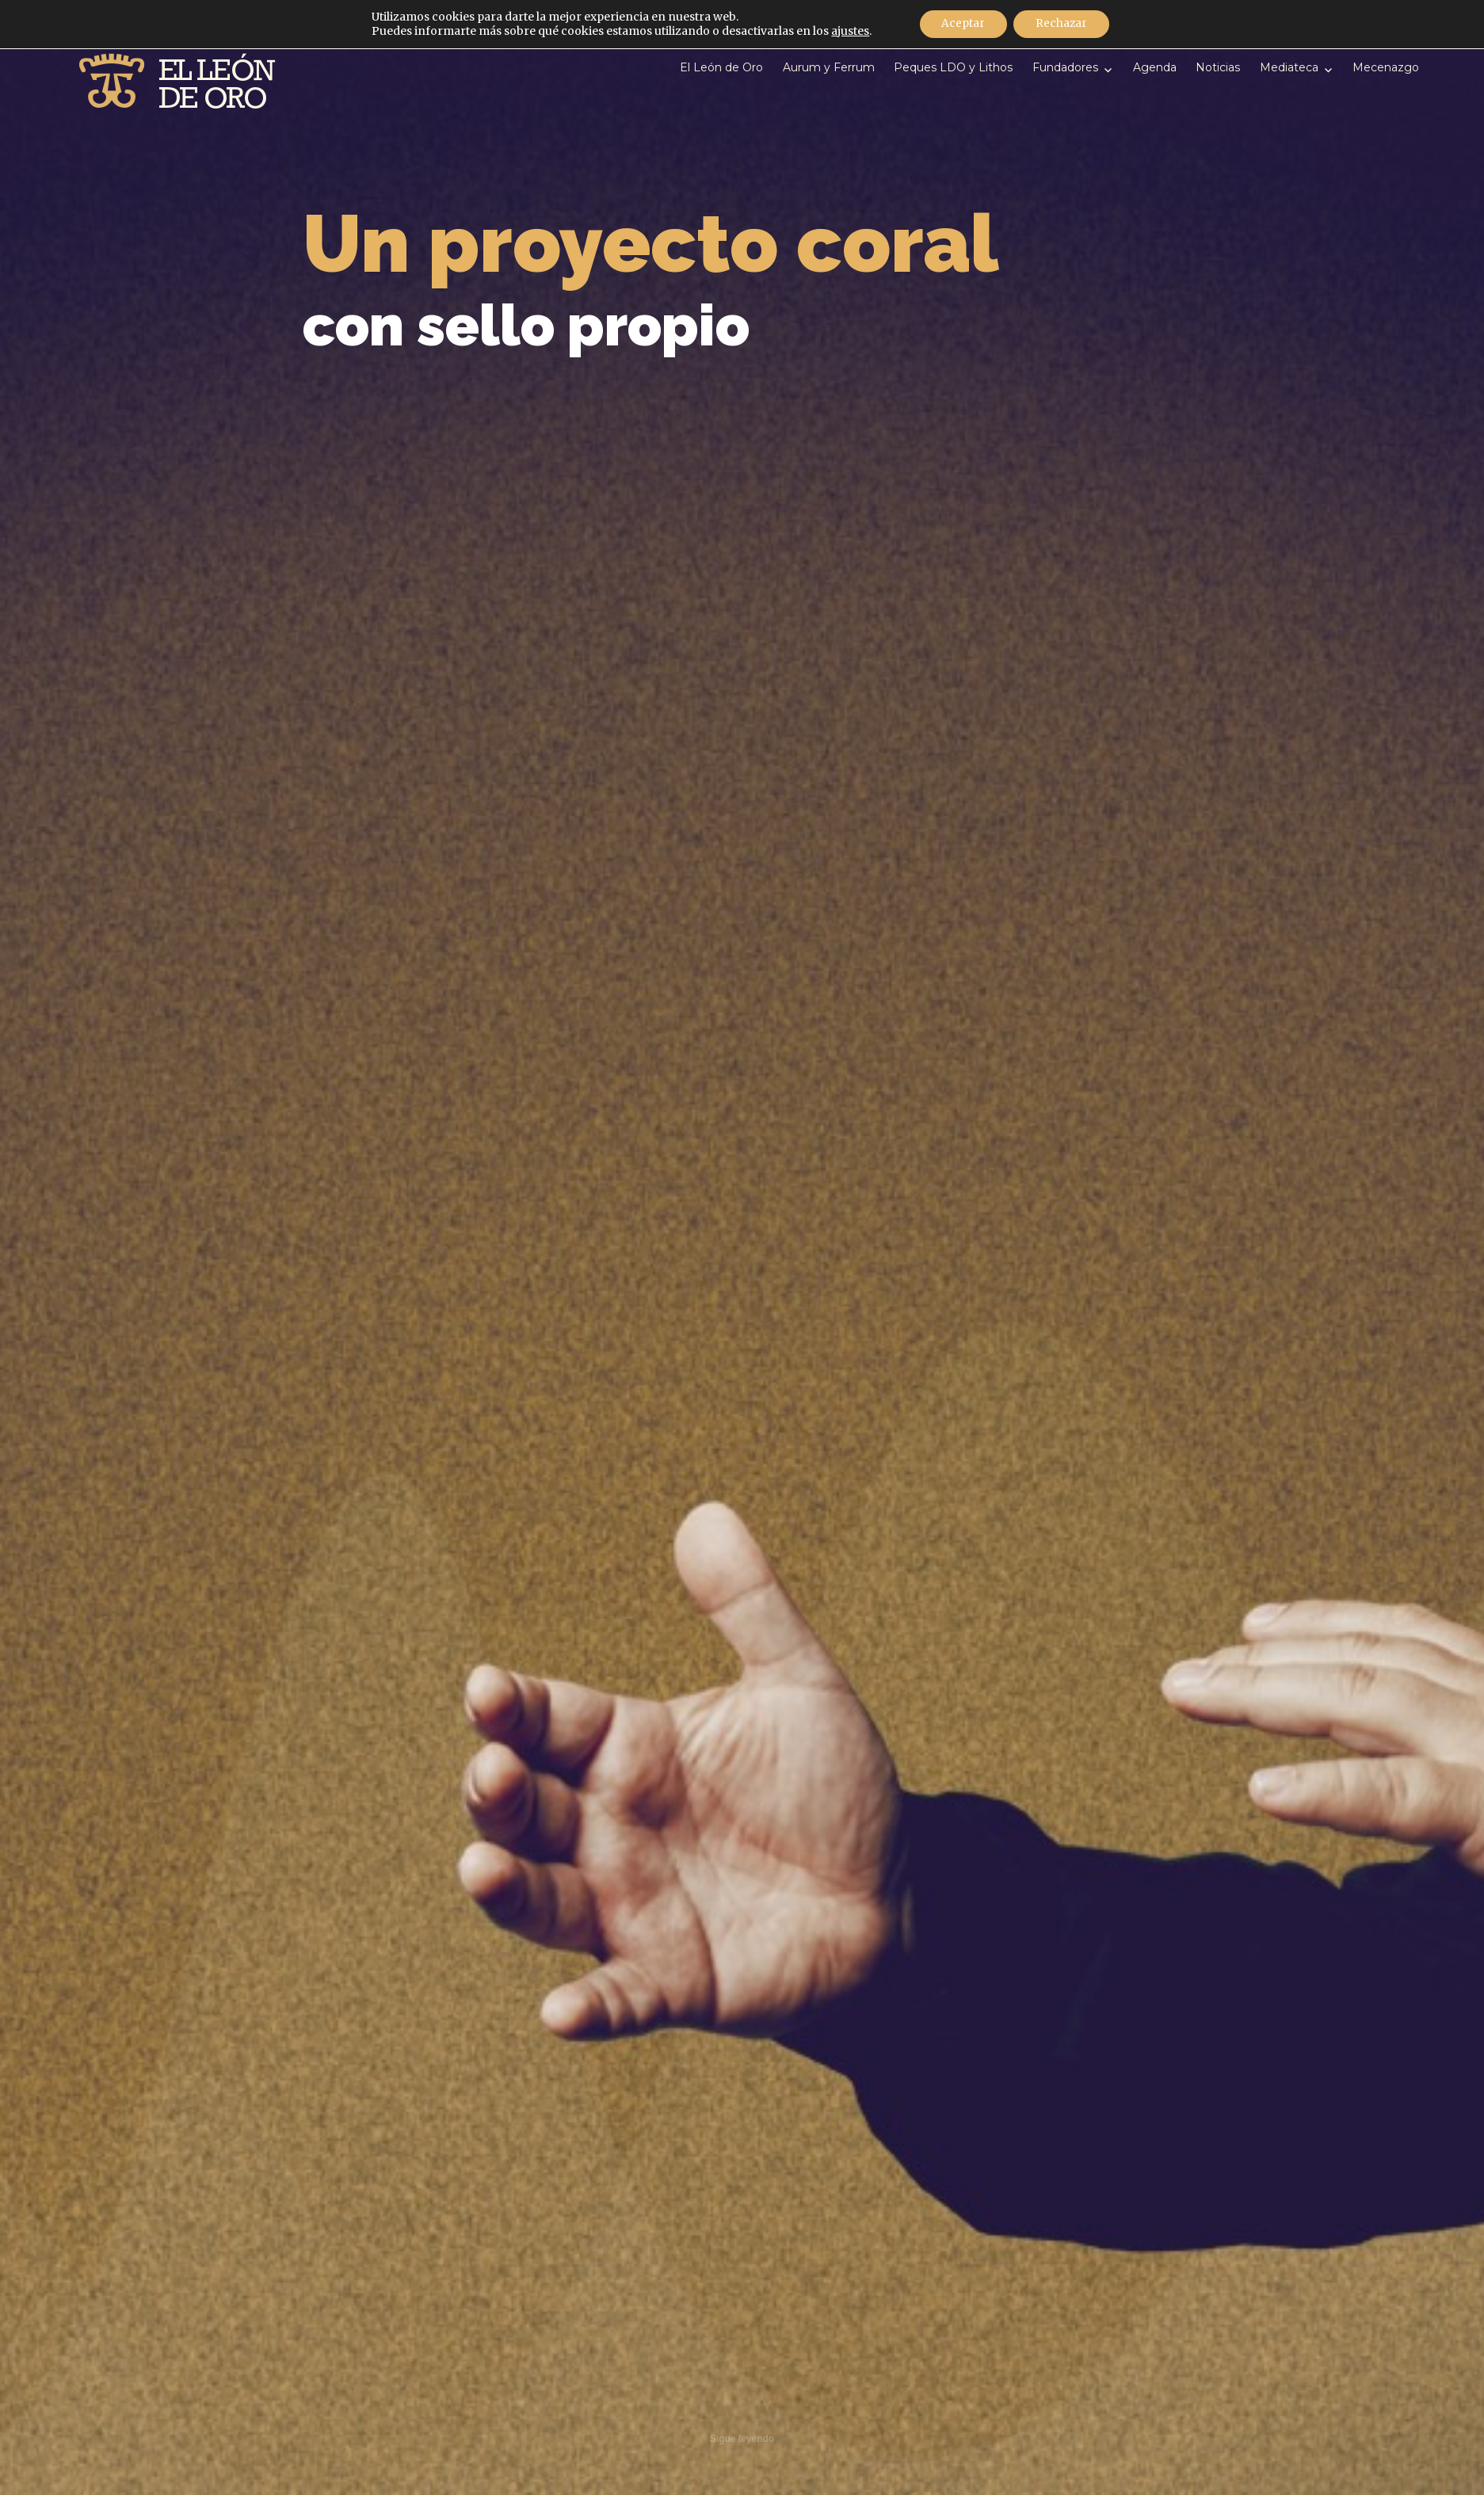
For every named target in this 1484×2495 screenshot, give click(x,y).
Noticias (1218, 67)
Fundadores (1065, 67)
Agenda (1155, 67)
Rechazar (1063, 24)
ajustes (846, 32)
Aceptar (961, 24)
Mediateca (1289, 67)
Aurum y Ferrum (829, 67)
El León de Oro (721, 67)
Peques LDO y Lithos (953, 67)
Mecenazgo (1385, 67)
